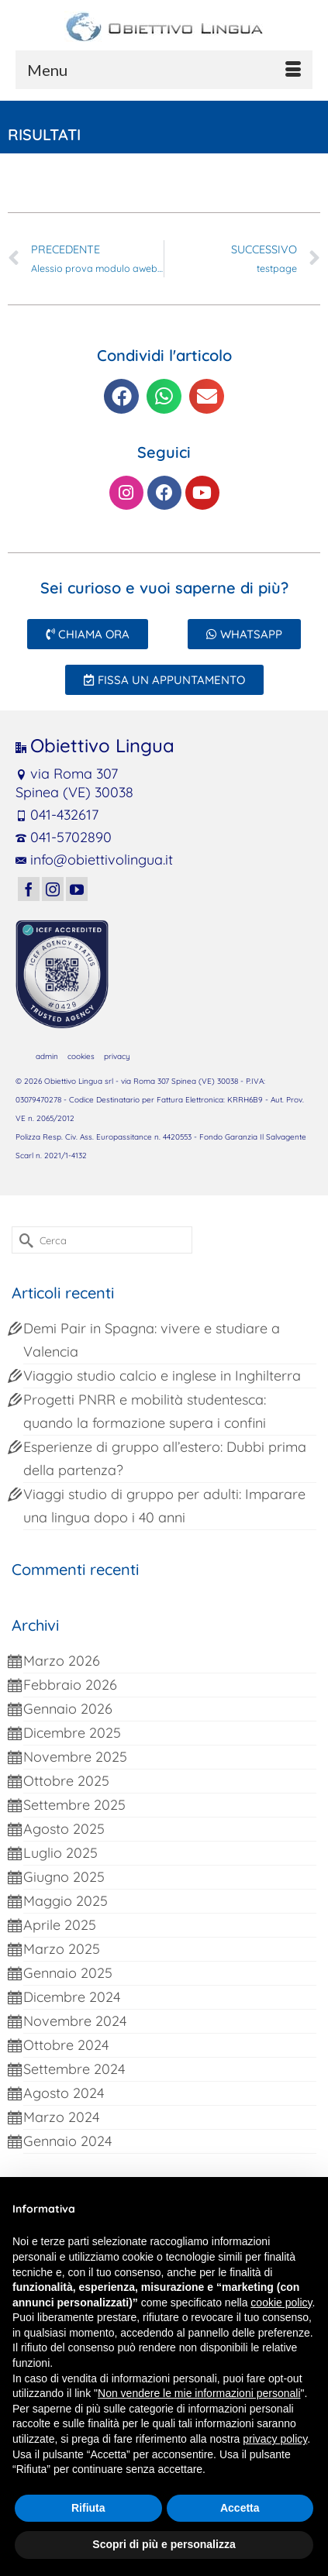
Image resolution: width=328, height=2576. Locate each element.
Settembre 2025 (74, 1805)
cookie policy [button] (281, 2302)
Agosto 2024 (63, 2093)
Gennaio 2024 (67, 2141)
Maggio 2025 (65, 1901)
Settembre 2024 (74, 2069)
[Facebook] (29, 889)
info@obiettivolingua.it (94, 859)
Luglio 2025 (60, 1853)
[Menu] (164, 69)
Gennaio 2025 (67, 1973)
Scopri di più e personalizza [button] (163, 2544)
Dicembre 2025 (72, 1733)
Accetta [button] (240, 2508)
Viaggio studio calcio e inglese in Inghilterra (162, 1375)
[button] (121, 396)
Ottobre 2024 (66, 2045)
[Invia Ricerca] (23, 1240)
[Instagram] (53, 889)
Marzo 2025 (61, 1949)
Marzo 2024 (61, 2117)
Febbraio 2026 (70, 1685)
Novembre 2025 (75, 1757)
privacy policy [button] (275, 2439)
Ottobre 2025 (66, 1781)
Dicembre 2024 (71, 1997)
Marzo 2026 (61, 1661)
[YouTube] (77, 889)
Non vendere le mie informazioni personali (199, 2393)
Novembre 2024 (74, 2021)
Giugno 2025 (64, 1877)
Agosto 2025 (64, 1829)
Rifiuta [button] (88, 2508)
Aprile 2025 (59, 1925)
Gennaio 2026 (67, 1709)
